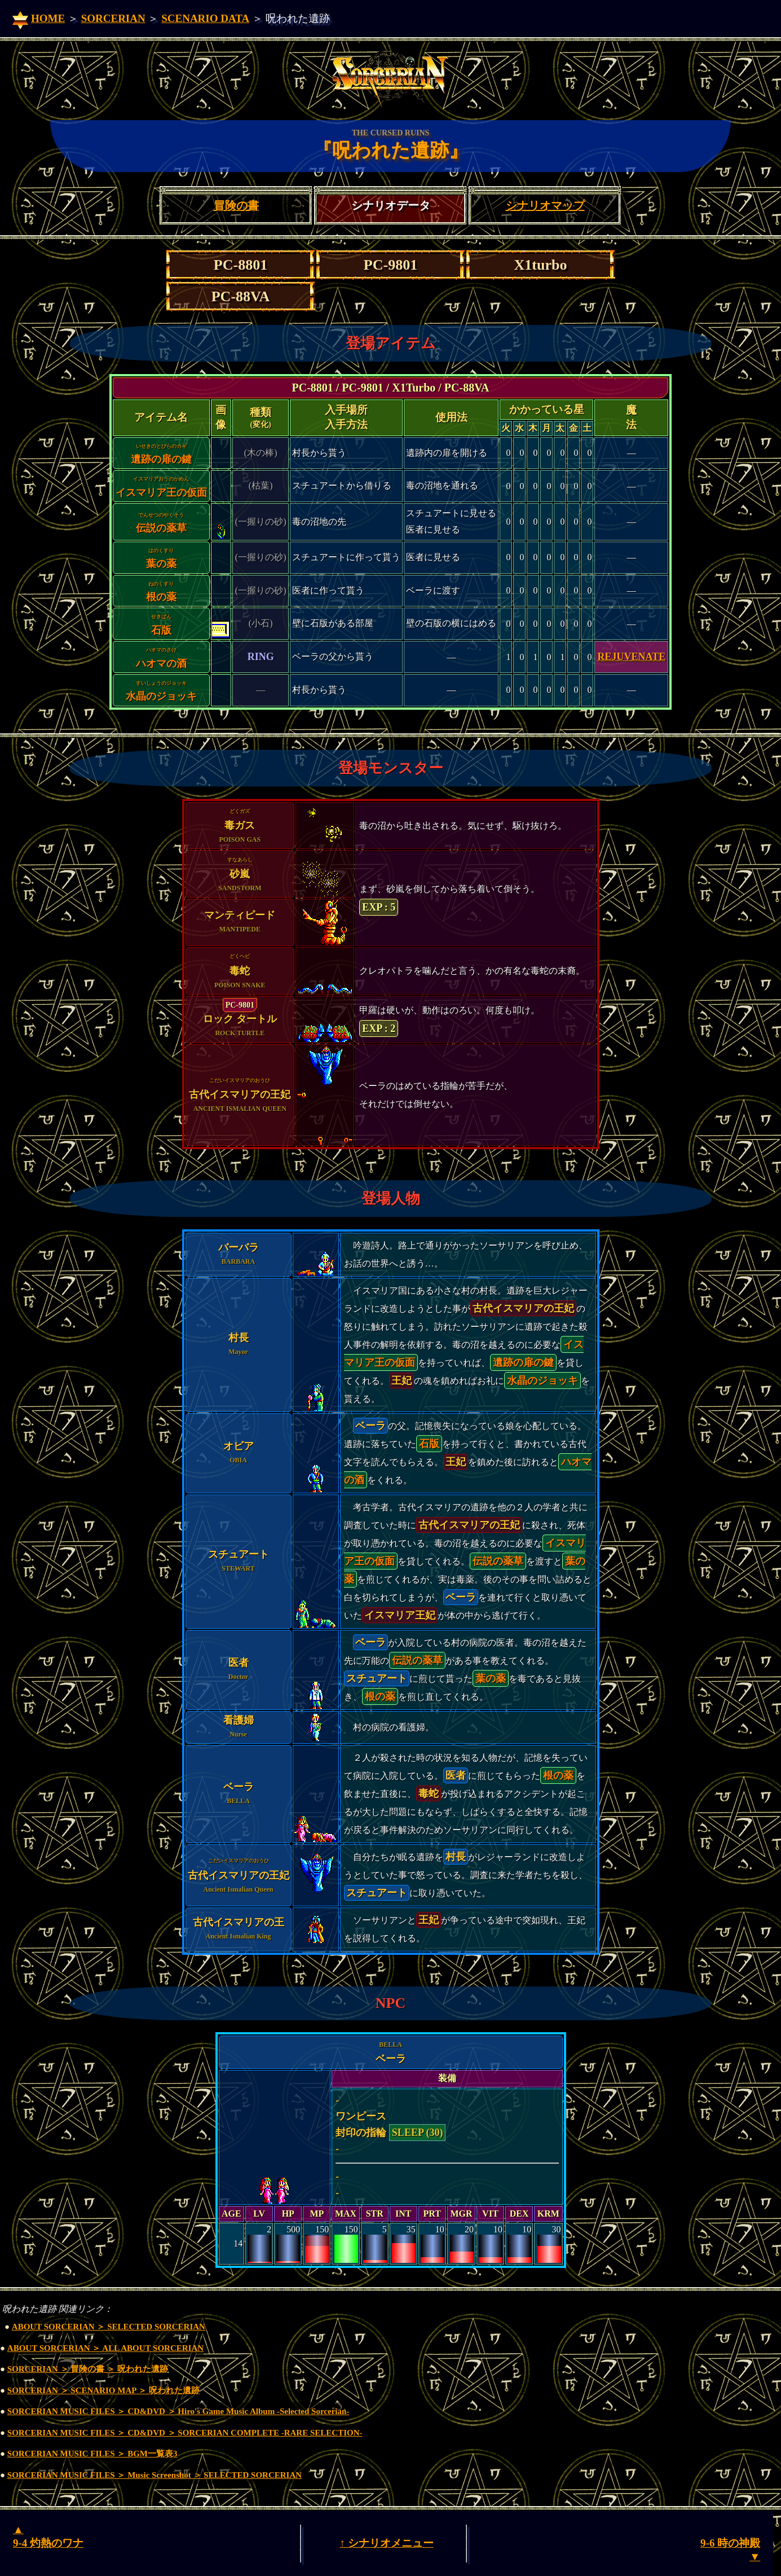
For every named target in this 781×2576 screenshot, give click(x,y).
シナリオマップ (545, 205)
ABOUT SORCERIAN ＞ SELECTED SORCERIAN (108, 2326)
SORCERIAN (113, 18)
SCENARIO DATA (205, 18)
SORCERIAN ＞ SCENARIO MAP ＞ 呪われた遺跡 (103, 2390)
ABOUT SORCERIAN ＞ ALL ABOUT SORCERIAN (105, 2348)
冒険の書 (236, 205)
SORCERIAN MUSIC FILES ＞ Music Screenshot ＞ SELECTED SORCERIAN (154, 2475)
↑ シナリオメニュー (386, 2543)
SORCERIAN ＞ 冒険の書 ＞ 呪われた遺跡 (87, 2368)
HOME (48, 18)
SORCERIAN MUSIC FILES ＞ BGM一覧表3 (92, 2453)
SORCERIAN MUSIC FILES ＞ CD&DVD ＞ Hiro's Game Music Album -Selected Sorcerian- (178, 2411)
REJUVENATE (631, 656)
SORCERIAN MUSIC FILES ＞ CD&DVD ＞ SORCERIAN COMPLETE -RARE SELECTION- (185, 2432)
